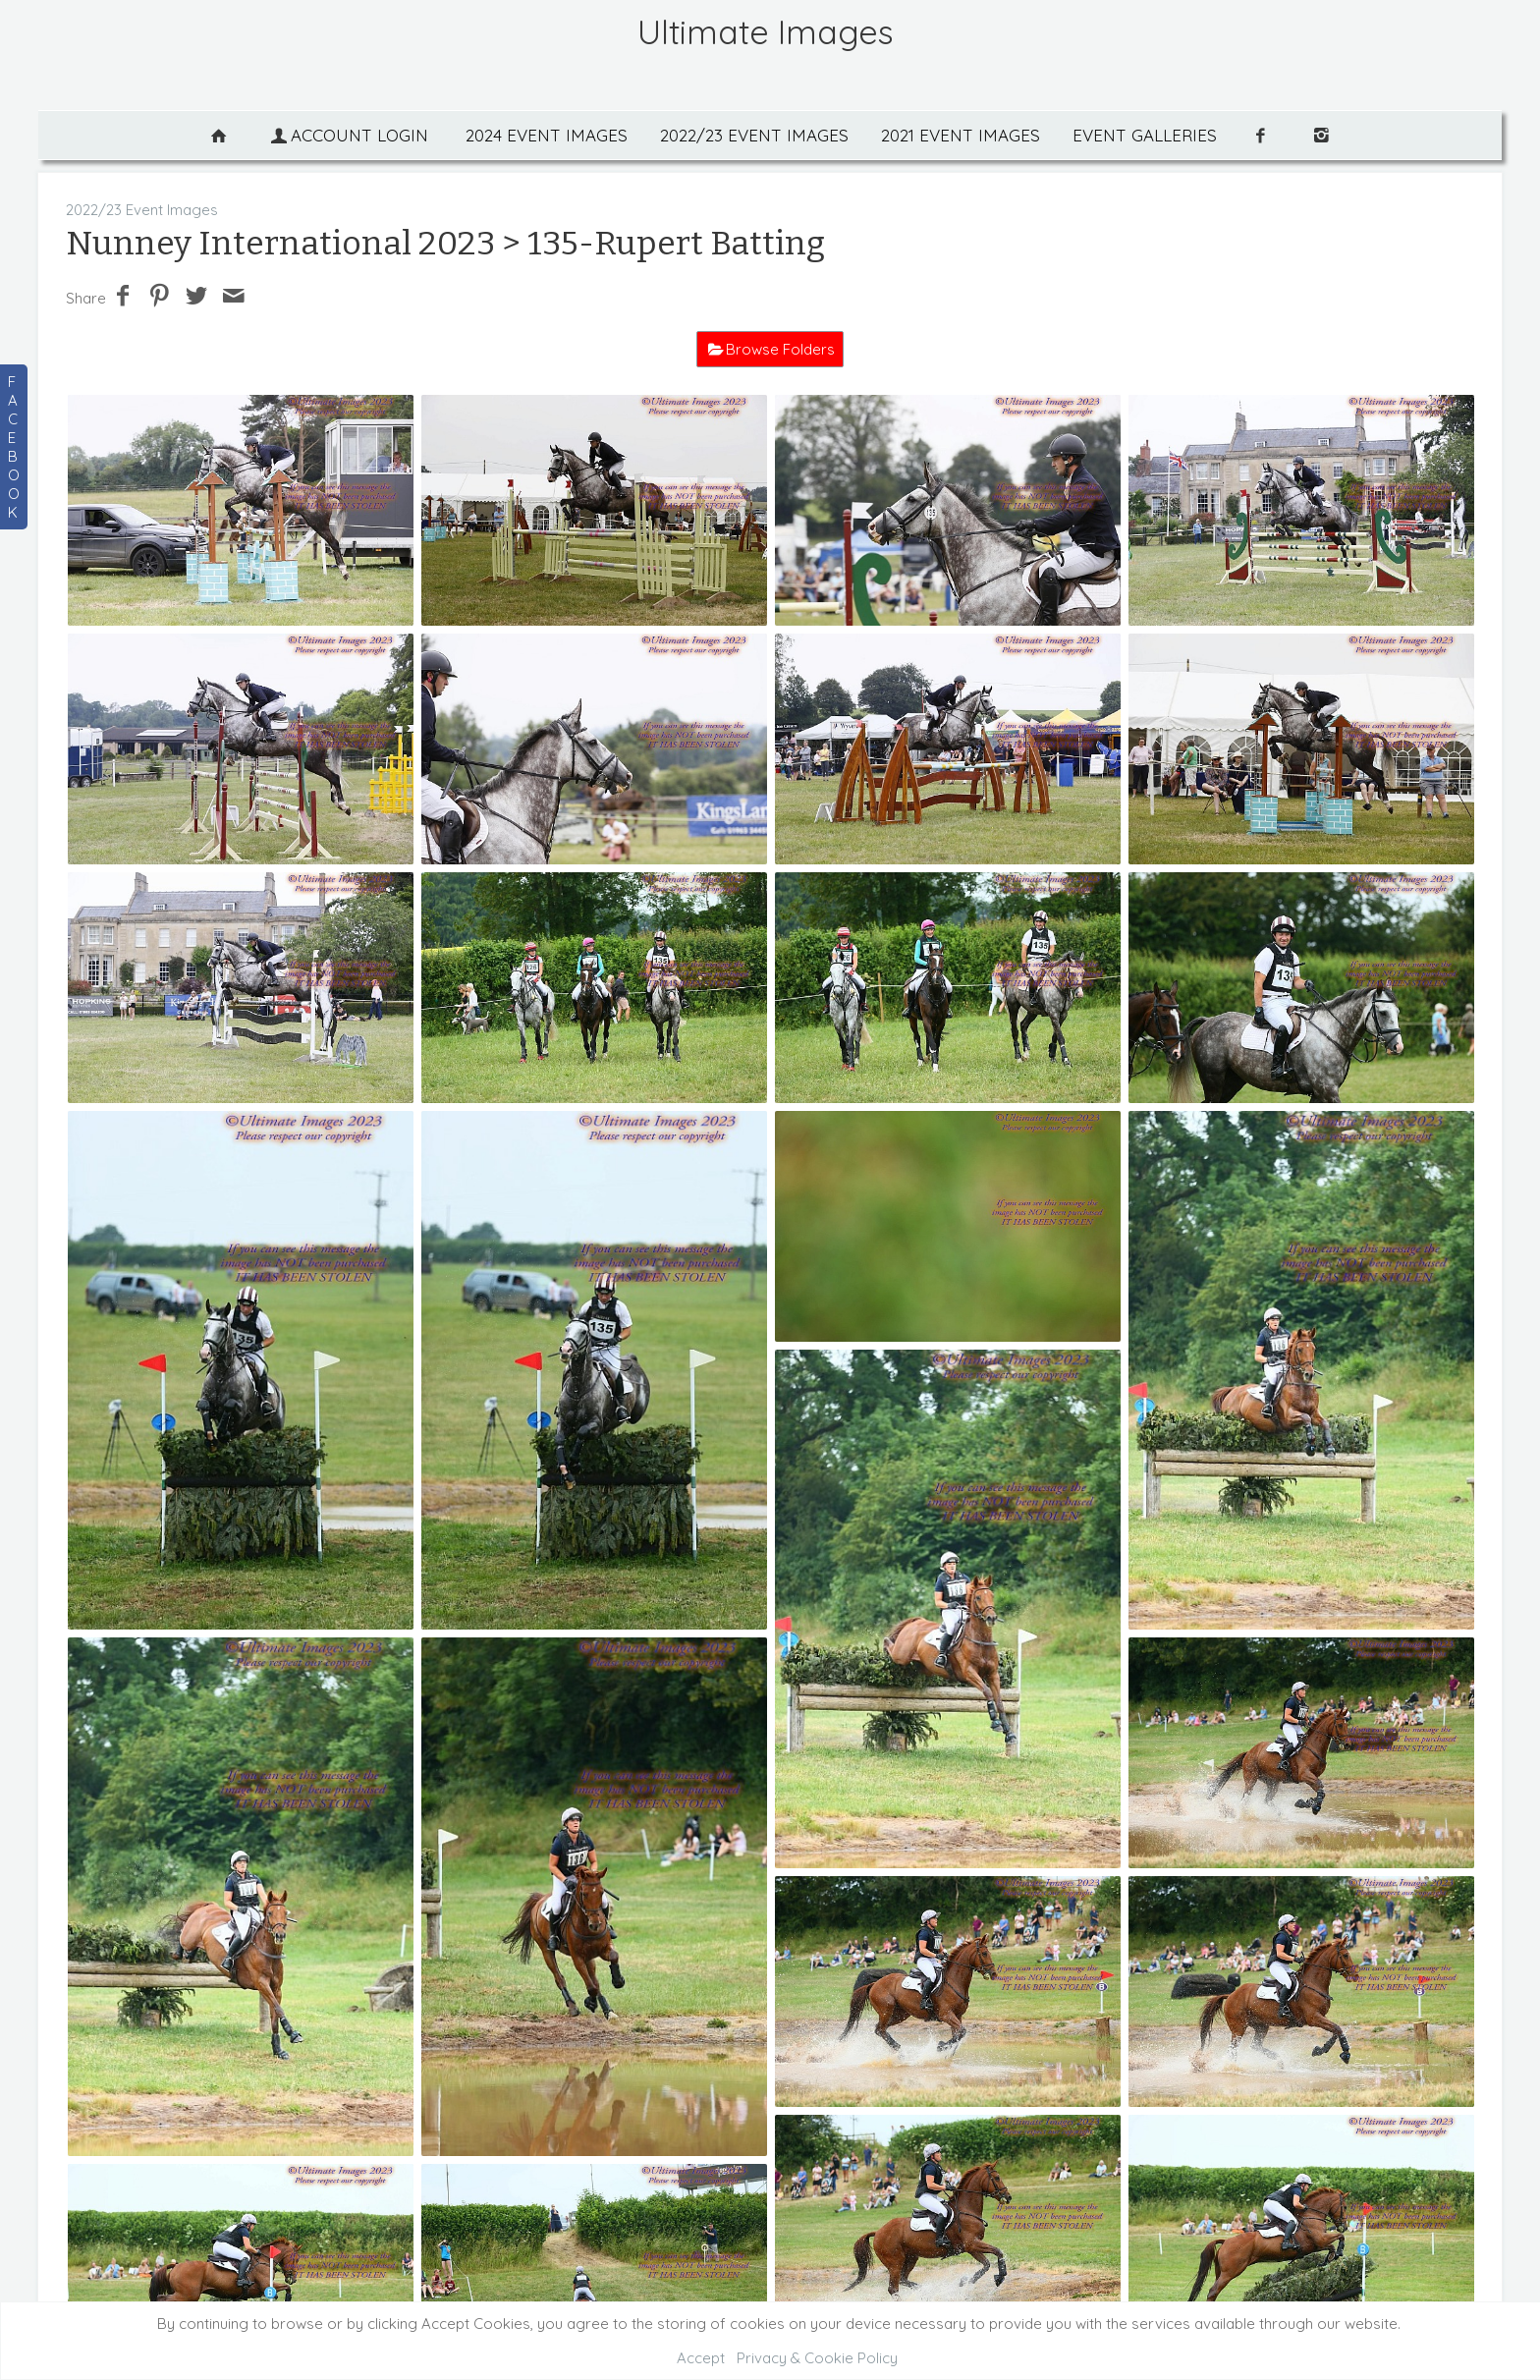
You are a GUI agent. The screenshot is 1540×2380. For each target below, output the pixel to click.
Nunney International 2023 (280, 243)
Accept (701, 2358)
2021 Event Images (960, 135)
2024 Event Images (547, 135)
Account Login (347, 135)
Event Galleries (1144, 135)
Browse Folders (780, 349)
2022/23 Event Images (754, 135)
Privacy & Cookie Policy (817, 2358)
